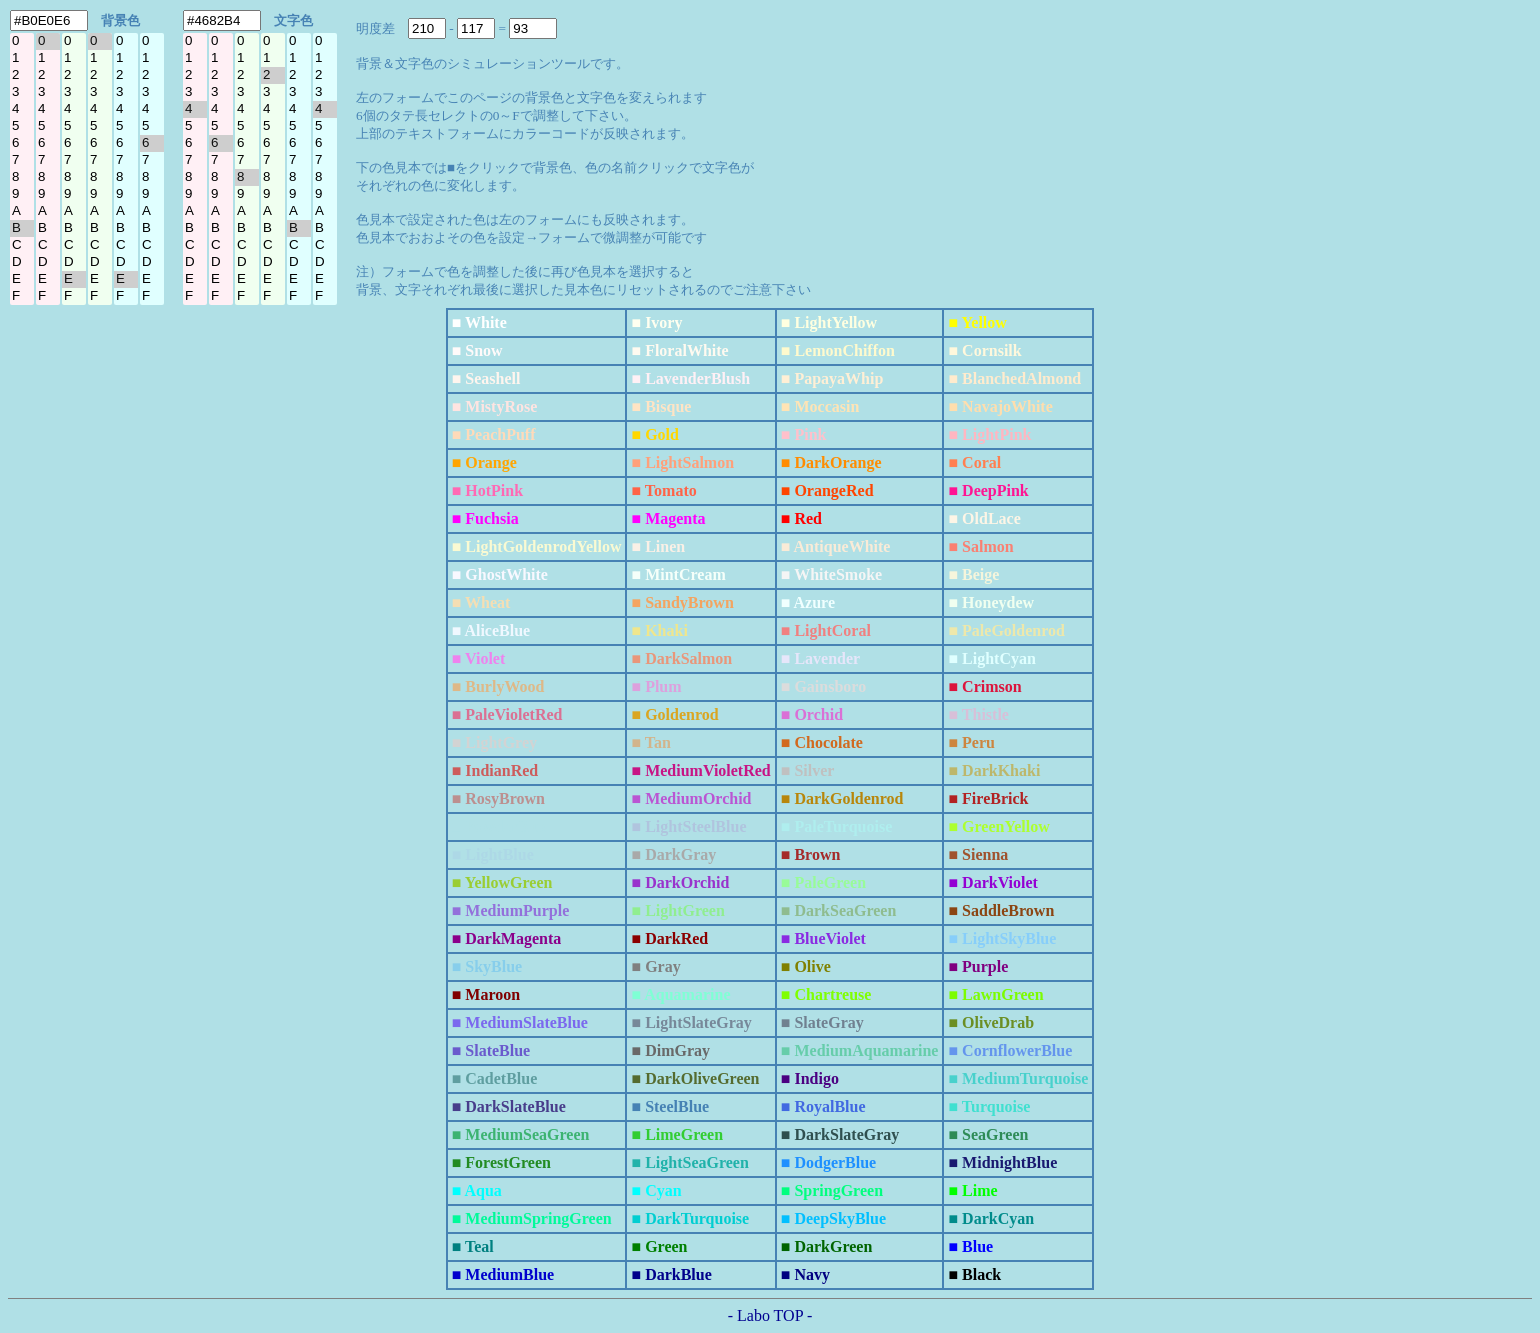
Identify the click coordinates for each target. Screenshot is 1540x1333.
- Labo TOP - (770, 1315)
